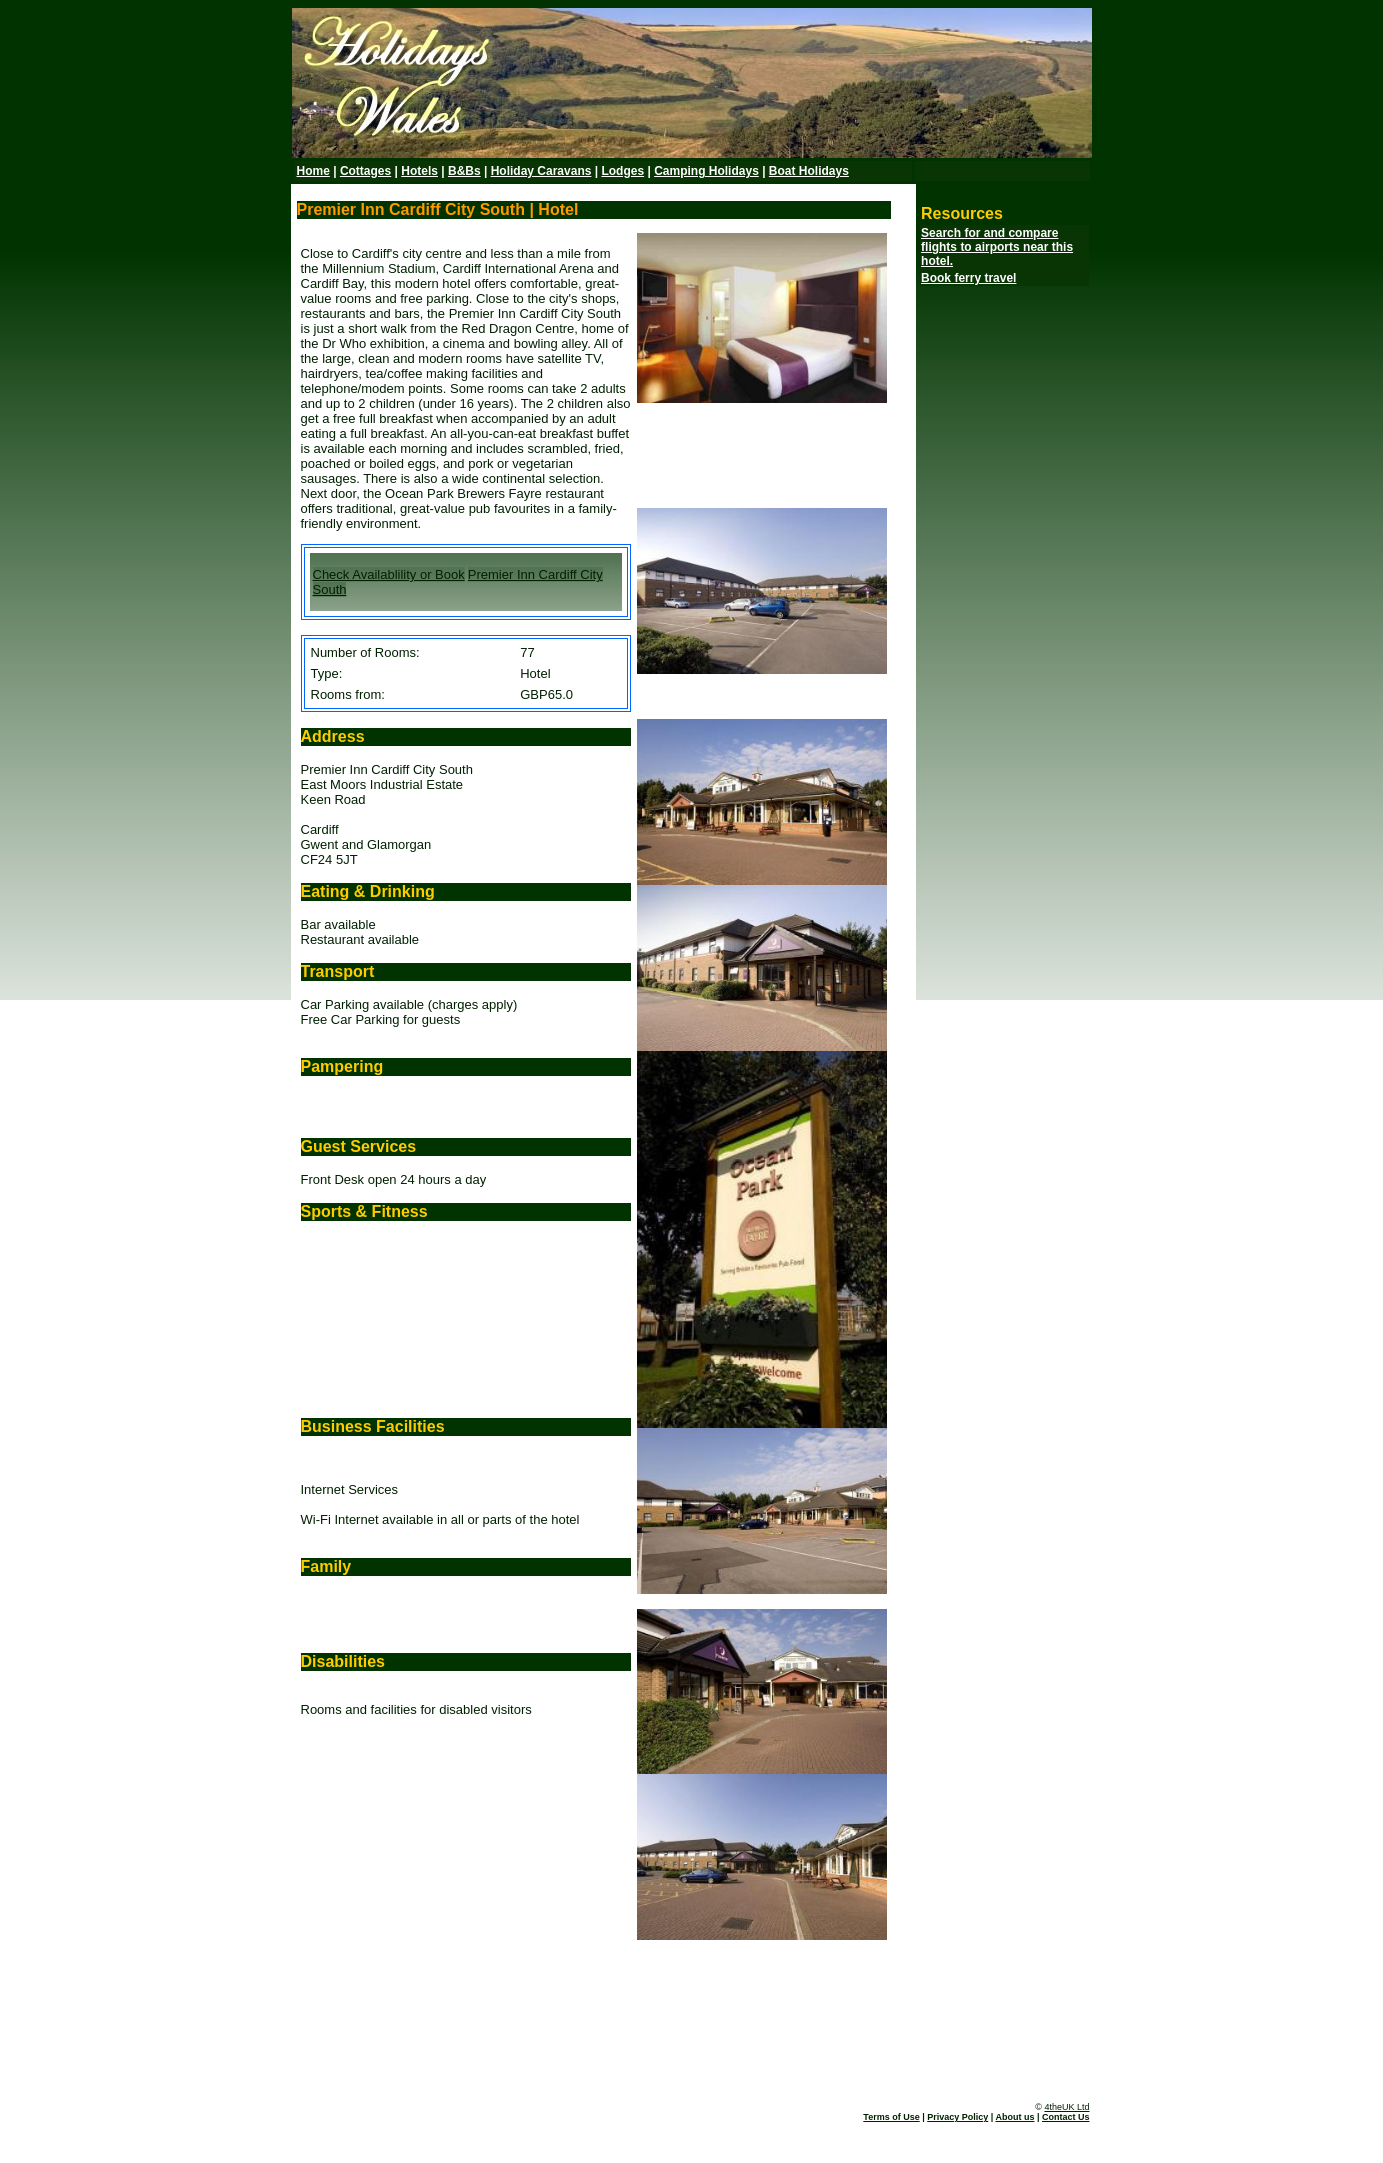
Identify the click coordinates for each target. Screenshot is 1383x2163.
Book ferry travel (968, 278)
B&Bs (464, 171)
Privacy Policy (957, 2117)
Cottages (365, 171)
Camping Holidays (706, 171)
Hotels (419, 171)
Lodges (622, 171)
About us (1014, 2117)
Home (313, 171)
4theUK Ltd (1066, 2107)
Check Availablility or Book (389, 574)
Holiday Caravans (541, 171)
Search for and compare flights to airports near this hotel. (997, 247)
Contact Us (1066, 2117)
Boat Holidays (809, 171)
